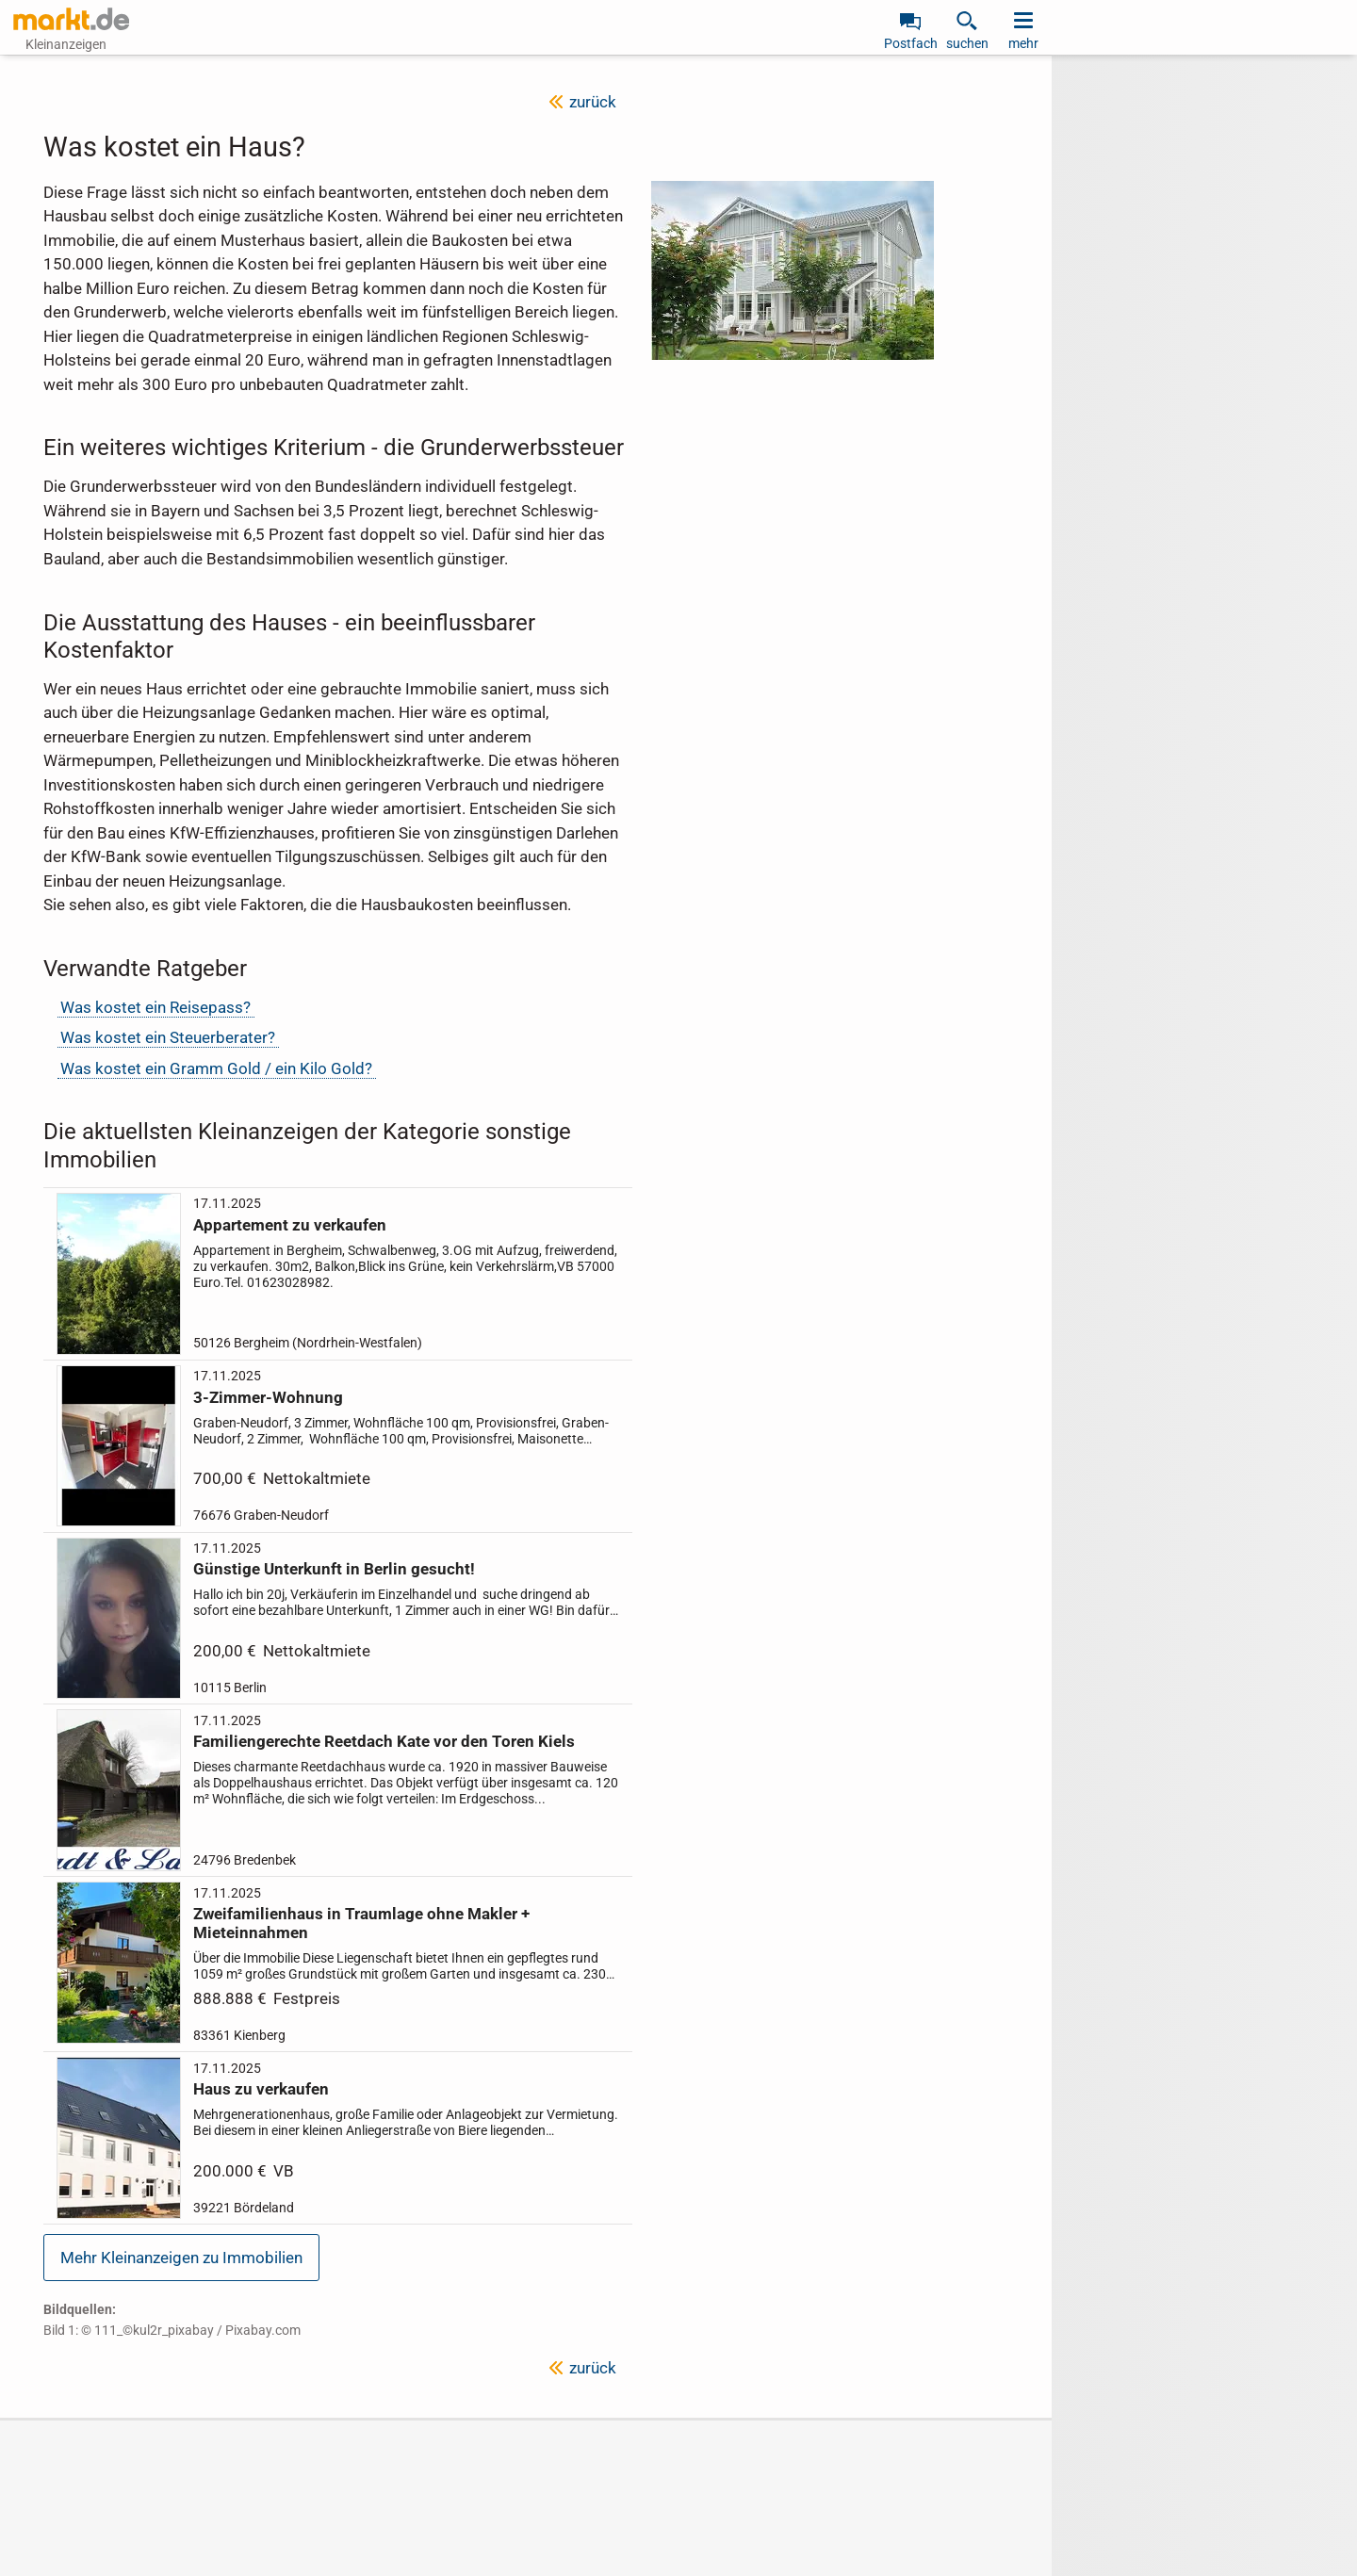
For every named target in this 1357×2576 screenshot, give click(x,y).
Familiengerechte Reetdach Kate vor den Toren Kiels (384, 1741)
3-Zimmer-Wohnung (268, 1396)
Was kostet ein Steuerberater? (167, 1037)
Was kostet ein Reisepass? (155, 1007)
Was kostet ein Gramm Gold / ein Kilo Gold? (216, 1068)
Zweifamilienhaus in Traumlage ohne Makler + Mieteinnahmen (361, 1923)
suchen (967, 43)
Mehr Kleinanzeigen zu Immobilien (181, 2257)
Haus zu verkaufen (261, 2088)
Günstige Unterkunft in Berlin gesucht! (334, 1568)
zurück (592, 101)
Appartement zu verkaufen (289, 1224)
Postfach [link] (911, 43)
